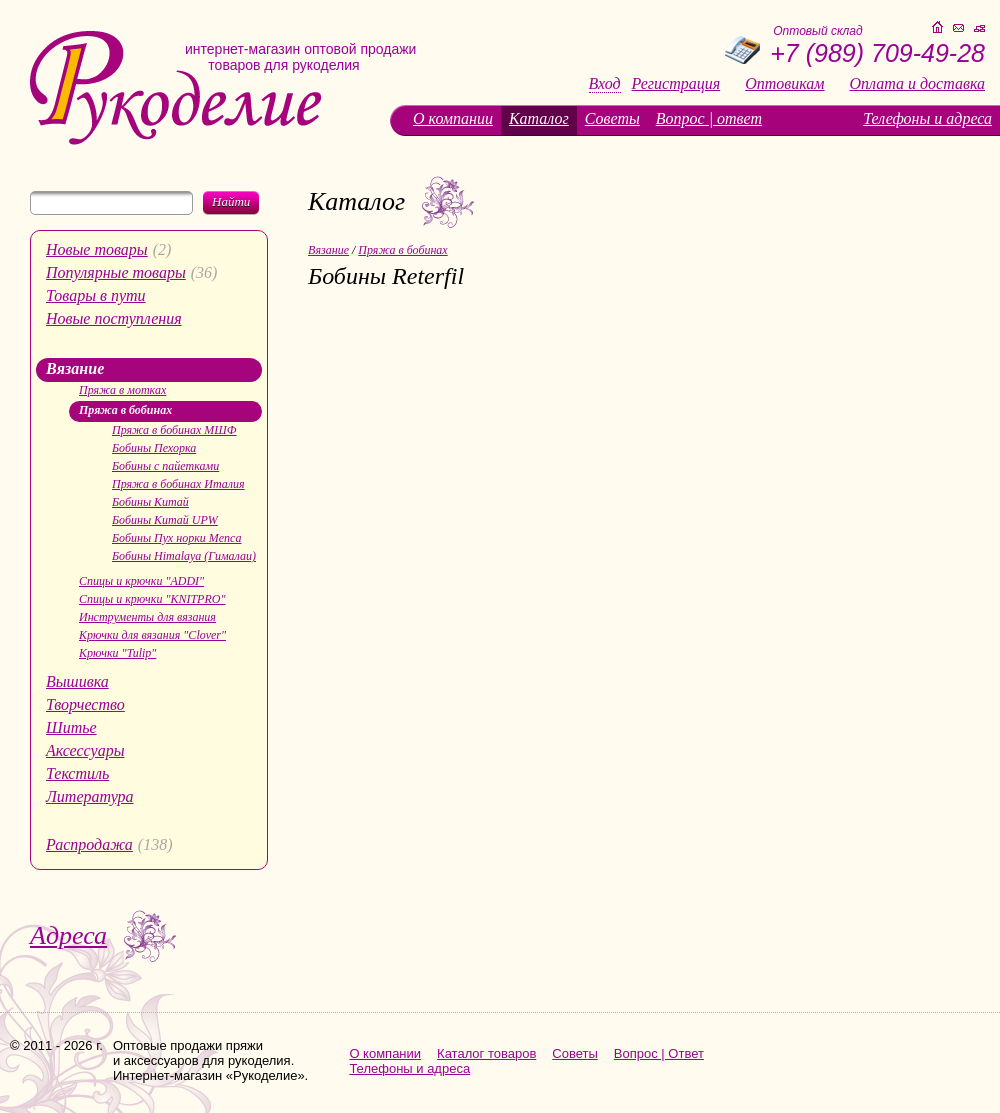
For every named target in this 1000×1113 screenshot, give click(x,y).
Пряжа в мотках (122, 390)
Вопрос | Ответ (659, 1053)
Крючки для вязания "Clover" (152, 635)
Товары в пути (96, 295)
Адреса (68, 935)
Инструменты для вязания (147, 617)
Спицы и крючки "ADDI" (141, 581)
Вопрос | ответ (709, 118)
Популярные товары (116, 272)
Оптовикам (784, 84)
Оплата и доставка (917, 84)
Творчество (85, 704)
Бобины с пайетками (165, 466)
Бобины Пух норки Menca (176, 538)
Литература (90, 796)
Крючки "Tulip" (117, 653)
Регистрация (676, 84)
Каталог (539, 118)
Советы (612, 118)
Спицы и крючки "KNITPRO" (152, 599)
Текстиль (77, 773)
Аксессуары (85, 750)
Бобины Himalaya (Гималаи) (184, 556)
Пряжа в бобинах (125, 410)
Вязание (75, 368)
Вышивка (77, 681)
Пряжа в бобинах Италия (178, 484)
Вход (605, 84)
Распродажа (89, 844)
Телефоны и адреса (927, 118)
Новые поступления (114, 318)
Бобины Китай (150, 502)
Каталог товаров (486, 1053)
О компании (453, 118)
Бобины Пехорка (154, 448)
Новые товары (97, 249)
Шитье (71, 727)
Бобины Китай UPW (165, 520)
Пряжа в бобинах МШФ (174, 430)
